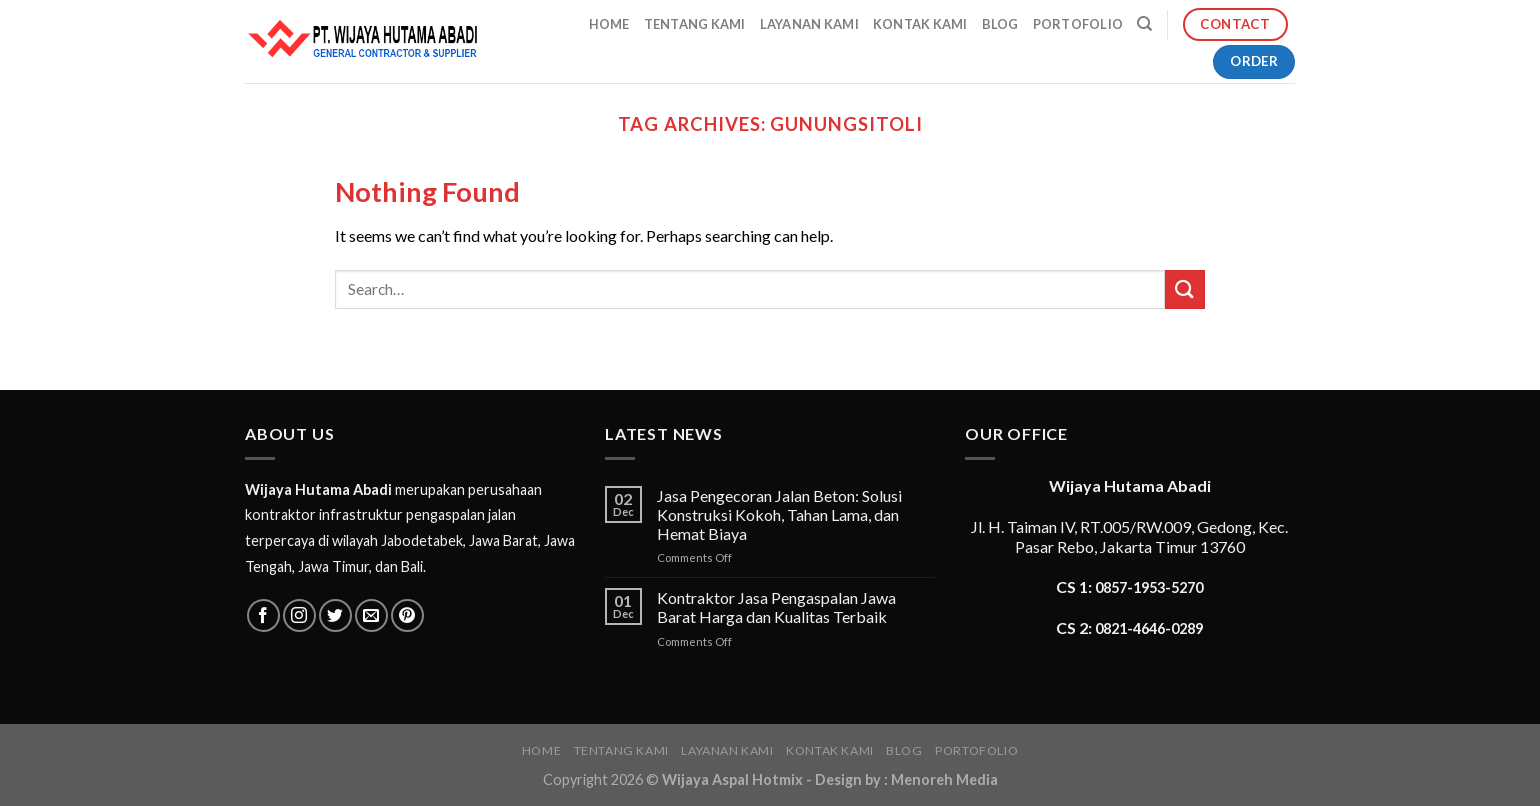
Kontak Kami (920, 24)
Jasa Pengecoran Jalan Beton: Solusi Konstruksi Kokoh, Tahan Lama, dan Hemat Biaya (779, 514)
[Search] (1144, 24)
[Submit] (1185, 289)
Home (609, 24)
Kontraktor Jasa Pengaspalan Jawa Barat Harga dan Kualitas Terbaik (776, 607)
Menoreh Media (944, 779)
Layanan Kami (809, 24)
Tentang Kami (695, 24)
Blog (1000, 24)
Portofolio (1078, 24)
